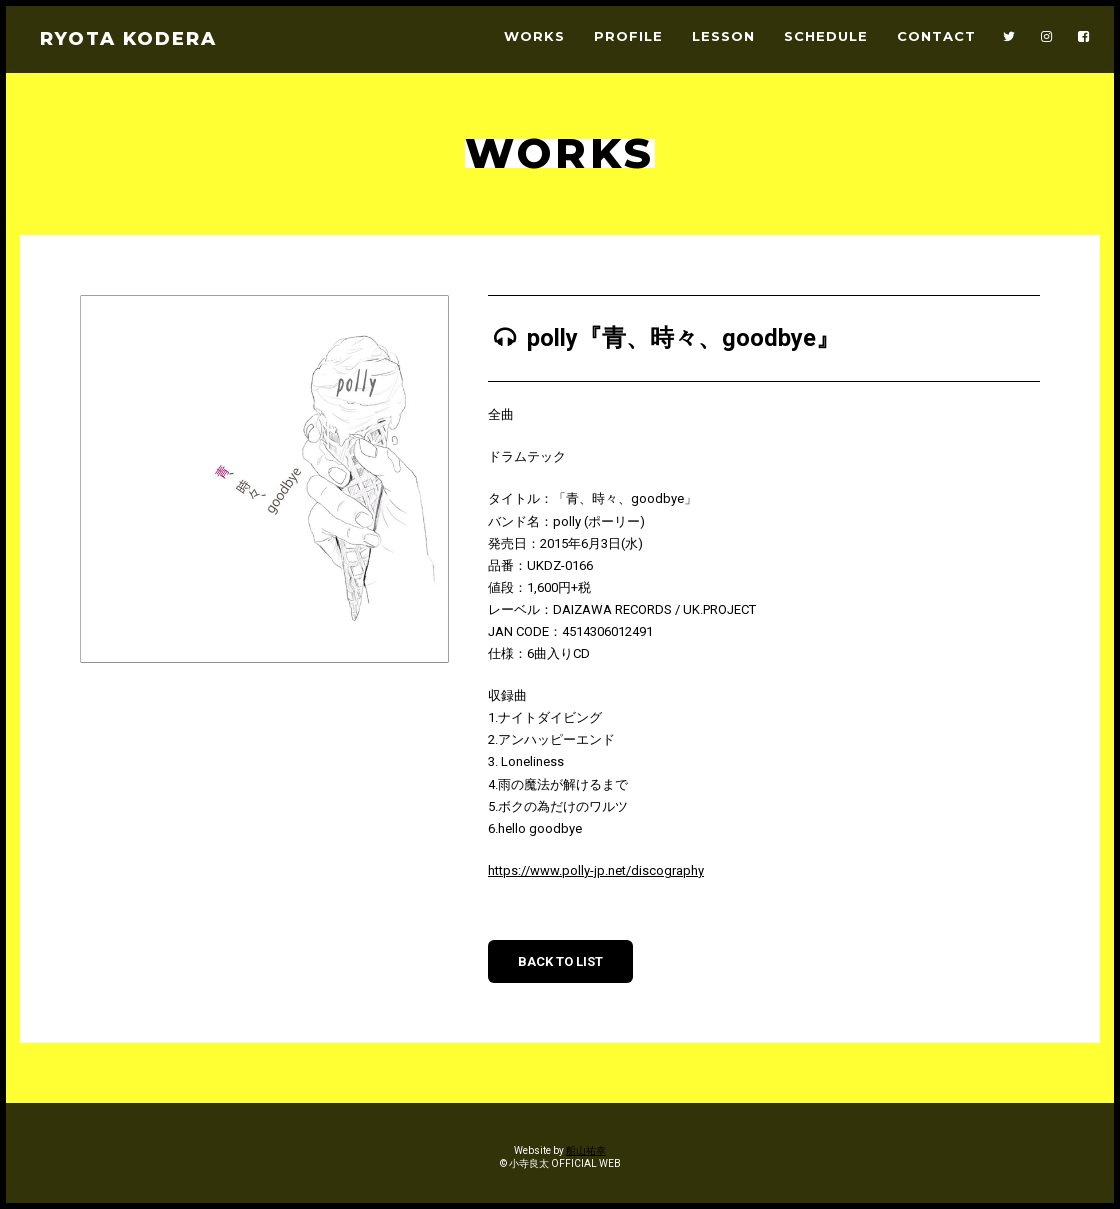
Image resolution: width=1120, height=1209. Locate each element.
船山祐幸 (586, 1150)
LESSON (723, 36)
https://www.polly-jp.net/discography (596, 870)
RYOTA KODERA (128, 39)
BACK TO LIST (560, 961)
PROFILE (628, 36)
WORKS (534, 36)
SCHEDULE (826, 36)
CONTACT (936, 36)
